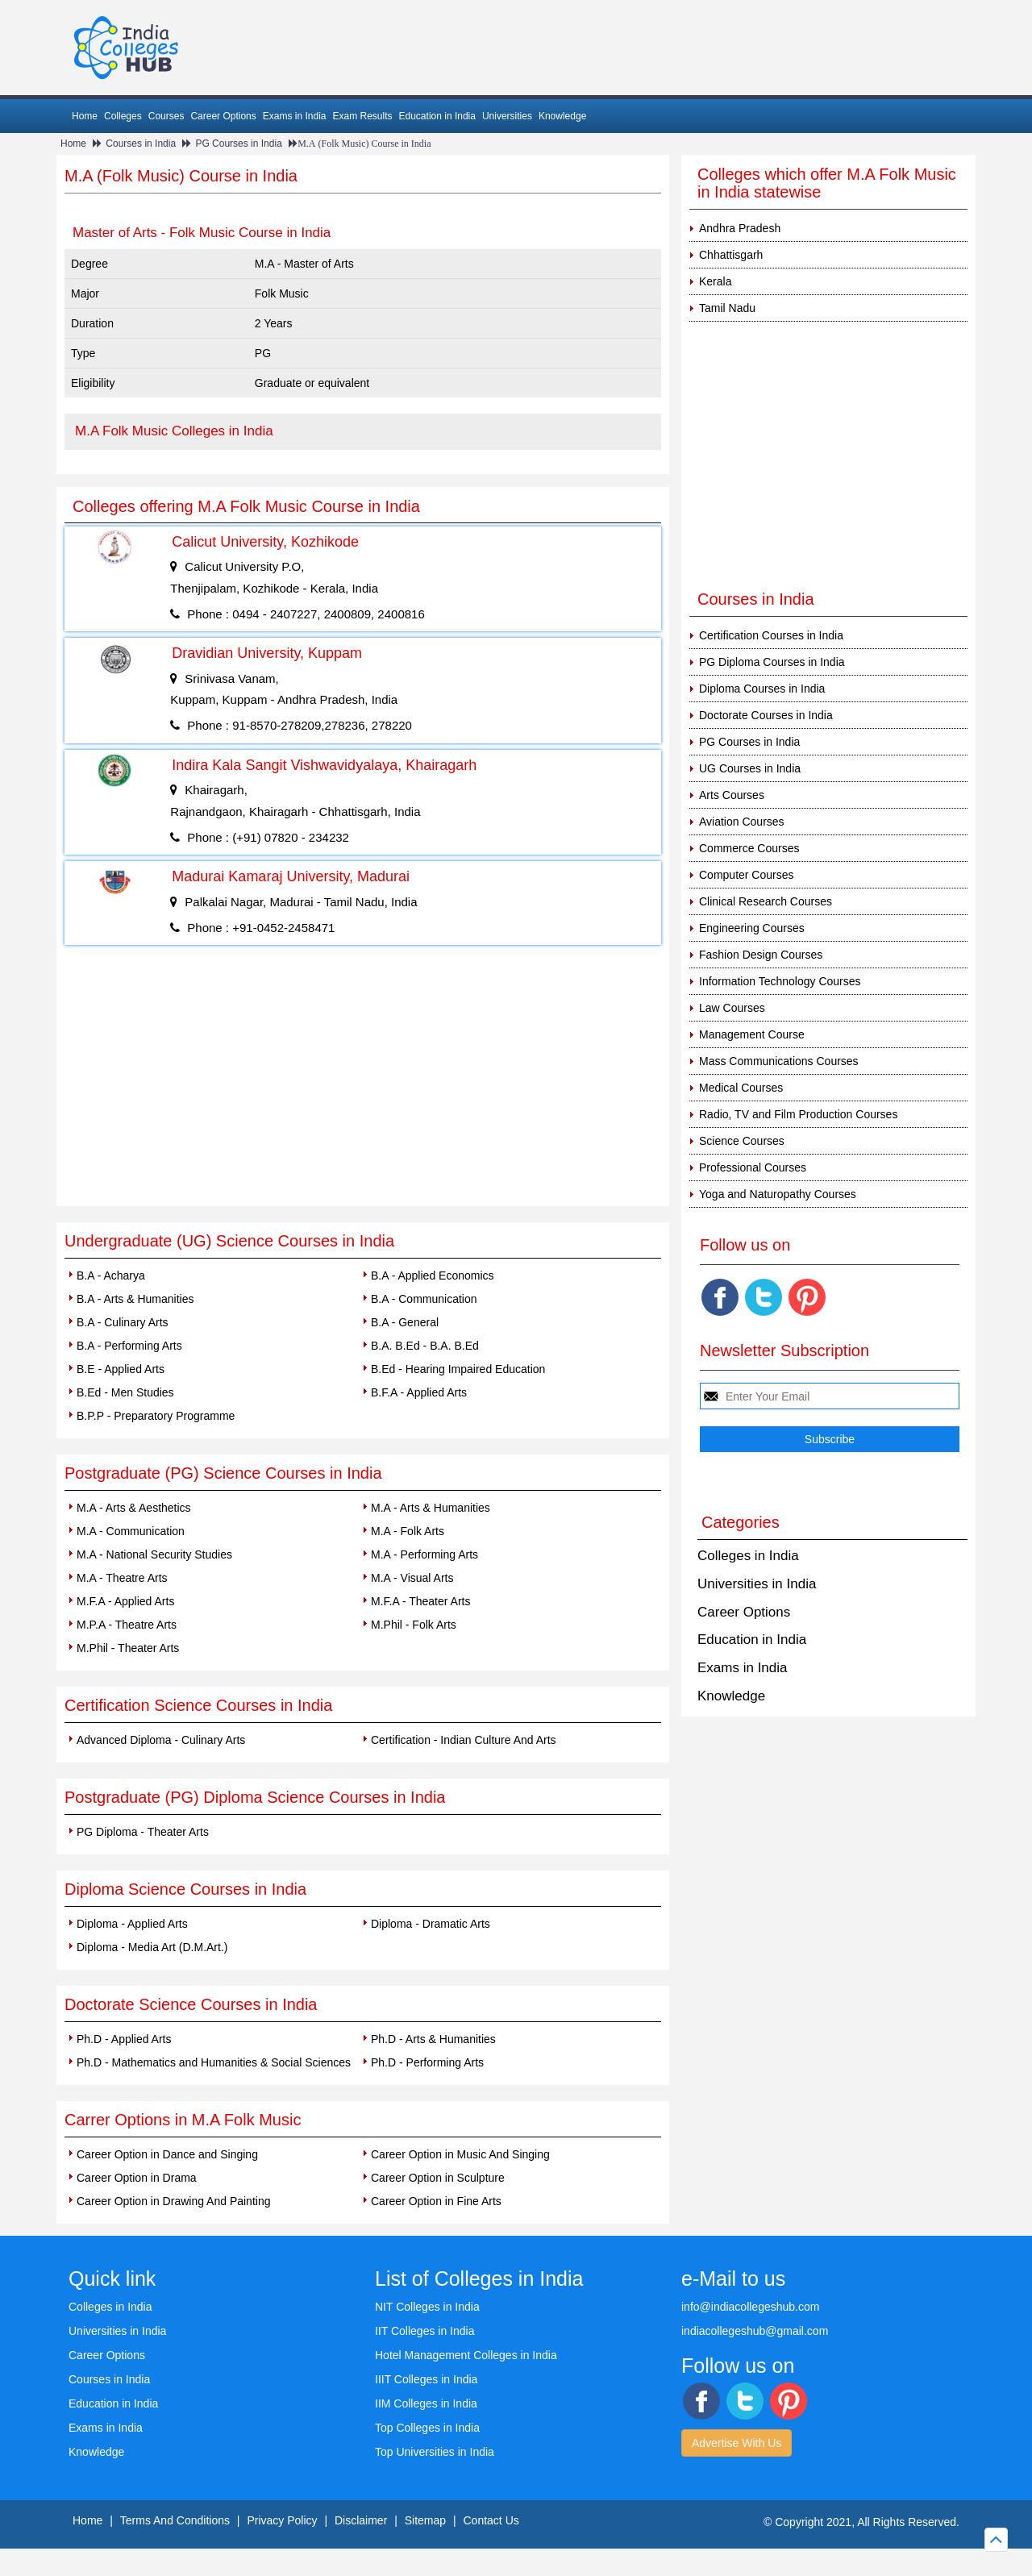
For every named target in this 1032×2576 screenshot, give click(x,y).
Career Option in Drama (137, 2177)
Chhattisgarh (731, 254)
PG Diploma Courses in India (772, 661)
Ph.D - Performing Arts (427, 2062)
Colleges (123, 116)
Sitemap (425, 2520)
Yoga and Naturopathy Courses (777, 1194)
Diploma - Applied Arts (132, 1923)
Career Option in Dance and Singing (167, 2154)
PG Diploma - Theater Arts (143, 1831)
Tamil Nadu (727, 308)
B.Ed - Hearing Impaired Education (458, 1369)
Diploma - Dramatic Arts (430, 1923)
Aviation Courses (741, 821)
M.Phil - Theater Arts (128, 1648)
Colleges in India (748, 1555)
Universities (507, 116)
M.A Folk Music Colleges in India (174, 431)
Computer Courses (746, 874)
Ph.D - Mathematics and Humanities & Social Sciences (214, 2062)
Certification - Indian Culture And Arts (463, 1739)
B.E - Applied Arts (120, 1369)
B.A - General (405, 1322)
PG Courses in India (238, 143)
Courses (166, 116)
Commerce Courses (749, 848)
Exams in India (295, 116)
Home (85, 116)
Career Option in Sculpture (438, 2177)
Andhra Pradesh (739, 228)
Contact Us (491, 2520)
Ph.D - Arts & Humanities (433, 2039)
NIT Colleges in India (427, 2306)
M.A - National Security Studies (154, 1554)
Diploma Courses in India (762, 688)
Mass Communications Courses (779, 1061)
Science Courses (741, 1140)
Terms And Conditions (175, 2520)
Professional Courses (752, 1167)
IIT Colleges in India (424, 2330)
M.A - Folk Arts (407, 1531)
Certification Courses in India (771, 635)
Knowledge (562, 116)
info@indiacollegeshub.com (750, 2306)
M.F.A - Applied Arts (125, 1601)
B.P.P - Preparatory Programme (156, 1415)
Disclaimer (361, 2520)
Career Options (223, 116)
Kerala (715, 281)
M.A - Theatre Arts (122, 1577)
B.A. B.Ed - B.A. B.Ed (425, 1345)
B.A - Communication (424, 1298)
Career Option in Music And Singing (460, 2154)
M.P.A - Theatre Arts (127, 1624)
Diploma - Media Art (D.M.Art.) (152, 1947)
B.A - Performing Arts (129, 1345)
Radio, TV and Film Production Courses (798, 1114)
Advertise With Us (736, 2443)
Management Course (752, 1034)
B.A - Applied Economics (432, 1275)
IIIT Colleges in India (426, 2379)
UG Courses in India (750, 768)
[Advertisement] (362, 1085)
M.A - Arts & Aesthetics (134, 1507)
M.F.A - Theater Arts (420, 1601)
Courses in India (141, 143)
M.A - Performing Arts (424, 1554)
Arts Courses (731, 795)
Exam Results (362, 116)
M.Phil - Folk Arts (413, 1624)
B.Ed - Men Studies (125, 1392)
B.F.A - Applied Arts (419, 1392)
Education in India (437, 116)
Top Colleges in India (427, 2427)
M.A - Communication (131, 1531)
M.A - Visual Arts (412, 1577)
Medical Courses (741, 1087)
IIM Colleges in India (426, 2403)
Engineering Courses (752, 928)
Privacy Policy (282, 2520)
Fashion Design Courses (760, 954)
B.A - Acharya (111, 1275)
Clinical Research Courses (765, 901)
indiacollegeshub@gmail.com (754, 2330)
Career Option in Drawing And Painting (173, 2201)
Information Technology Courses (780, 981)
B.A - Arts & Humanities (135, 1298)
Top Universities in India (434, 2451)
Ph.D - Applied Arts (124, 2039)
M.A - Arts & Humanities (430, 1507)
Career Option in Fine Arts (436, 2201)
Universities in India (756, 1584)
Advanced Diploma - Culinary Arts (161, 1739)
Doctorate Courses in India (766, 715)
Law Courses (732, 1007)
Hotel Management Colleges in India (466, 2355)
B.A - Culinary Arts (123, 1322)
